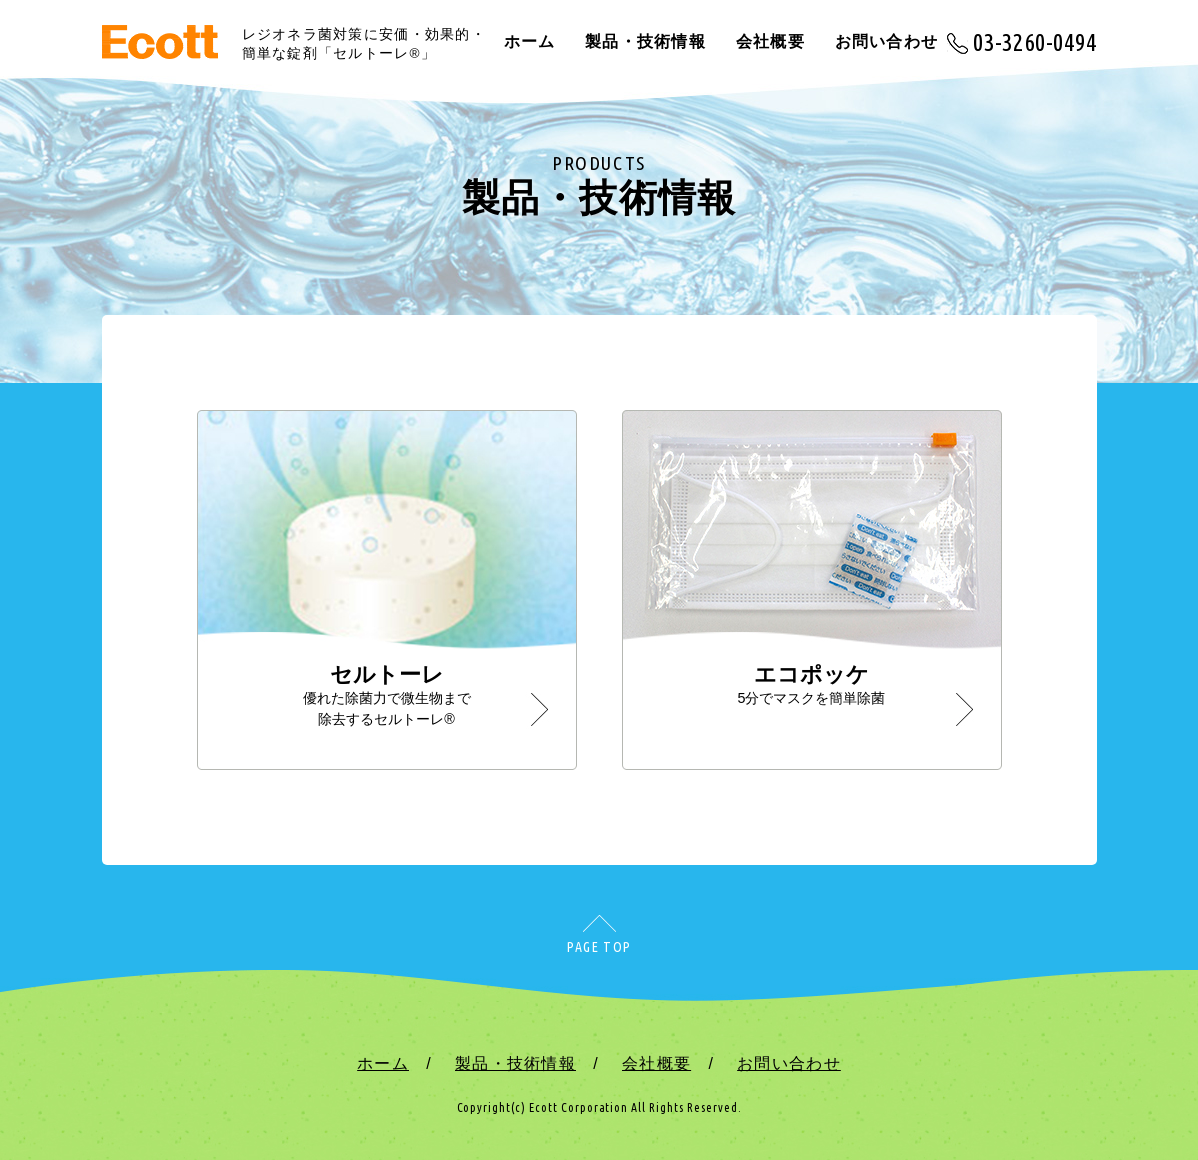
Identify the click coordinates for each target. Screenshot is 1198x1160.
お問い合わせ (887, 41)
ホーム (530, 41)
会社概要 (770, 41)
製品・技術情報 (645, 41)
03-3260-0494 (1035, 42)
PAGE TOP (599, 947)
